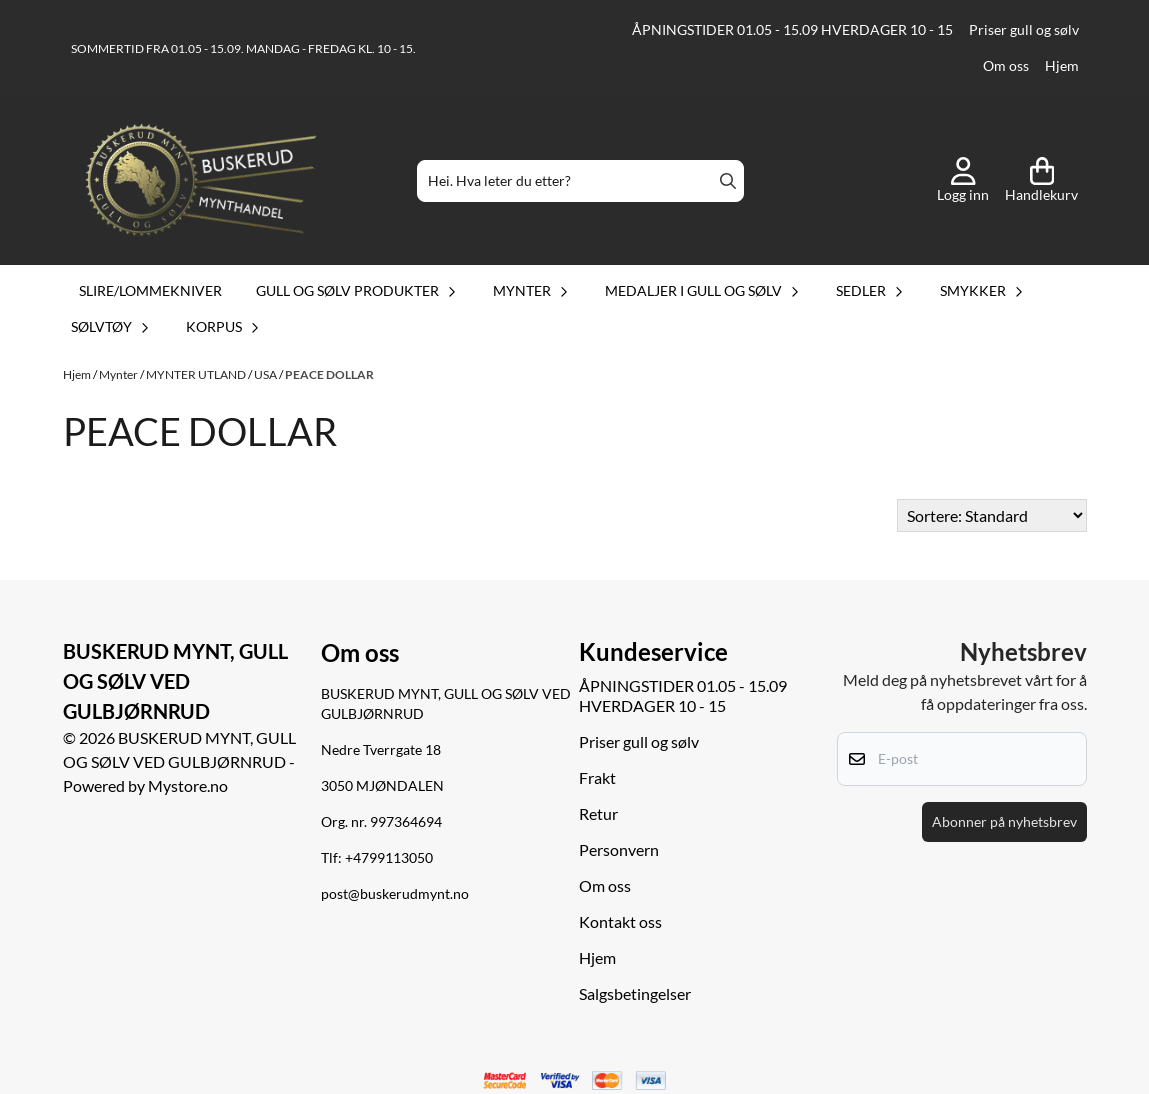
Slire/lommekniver (150, 290)
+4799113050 (389, 858)
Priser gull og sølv (1024, 30)
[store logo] (201, 181)
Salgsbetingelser (635, 993)
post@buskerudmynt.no (395, 894)
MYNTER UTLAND (197, 374)
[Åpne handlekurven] (1041, 181)
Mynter (119, 374)
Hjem (1062, 66)
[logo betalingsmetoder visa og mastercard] (575, 1081)
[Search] (728, 181)
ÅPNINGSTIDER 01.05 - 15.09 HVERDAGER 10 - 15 (792, 30)
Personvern (619, 849)
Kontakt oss (620, 921)
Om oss (1006, 66)
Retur (598, 813)
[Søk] (580, 181)
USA (266, 374)
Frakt (597, 777)
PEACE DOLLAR (329, 374)
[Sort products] (992, 515)
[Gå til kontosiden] (963, 181)
